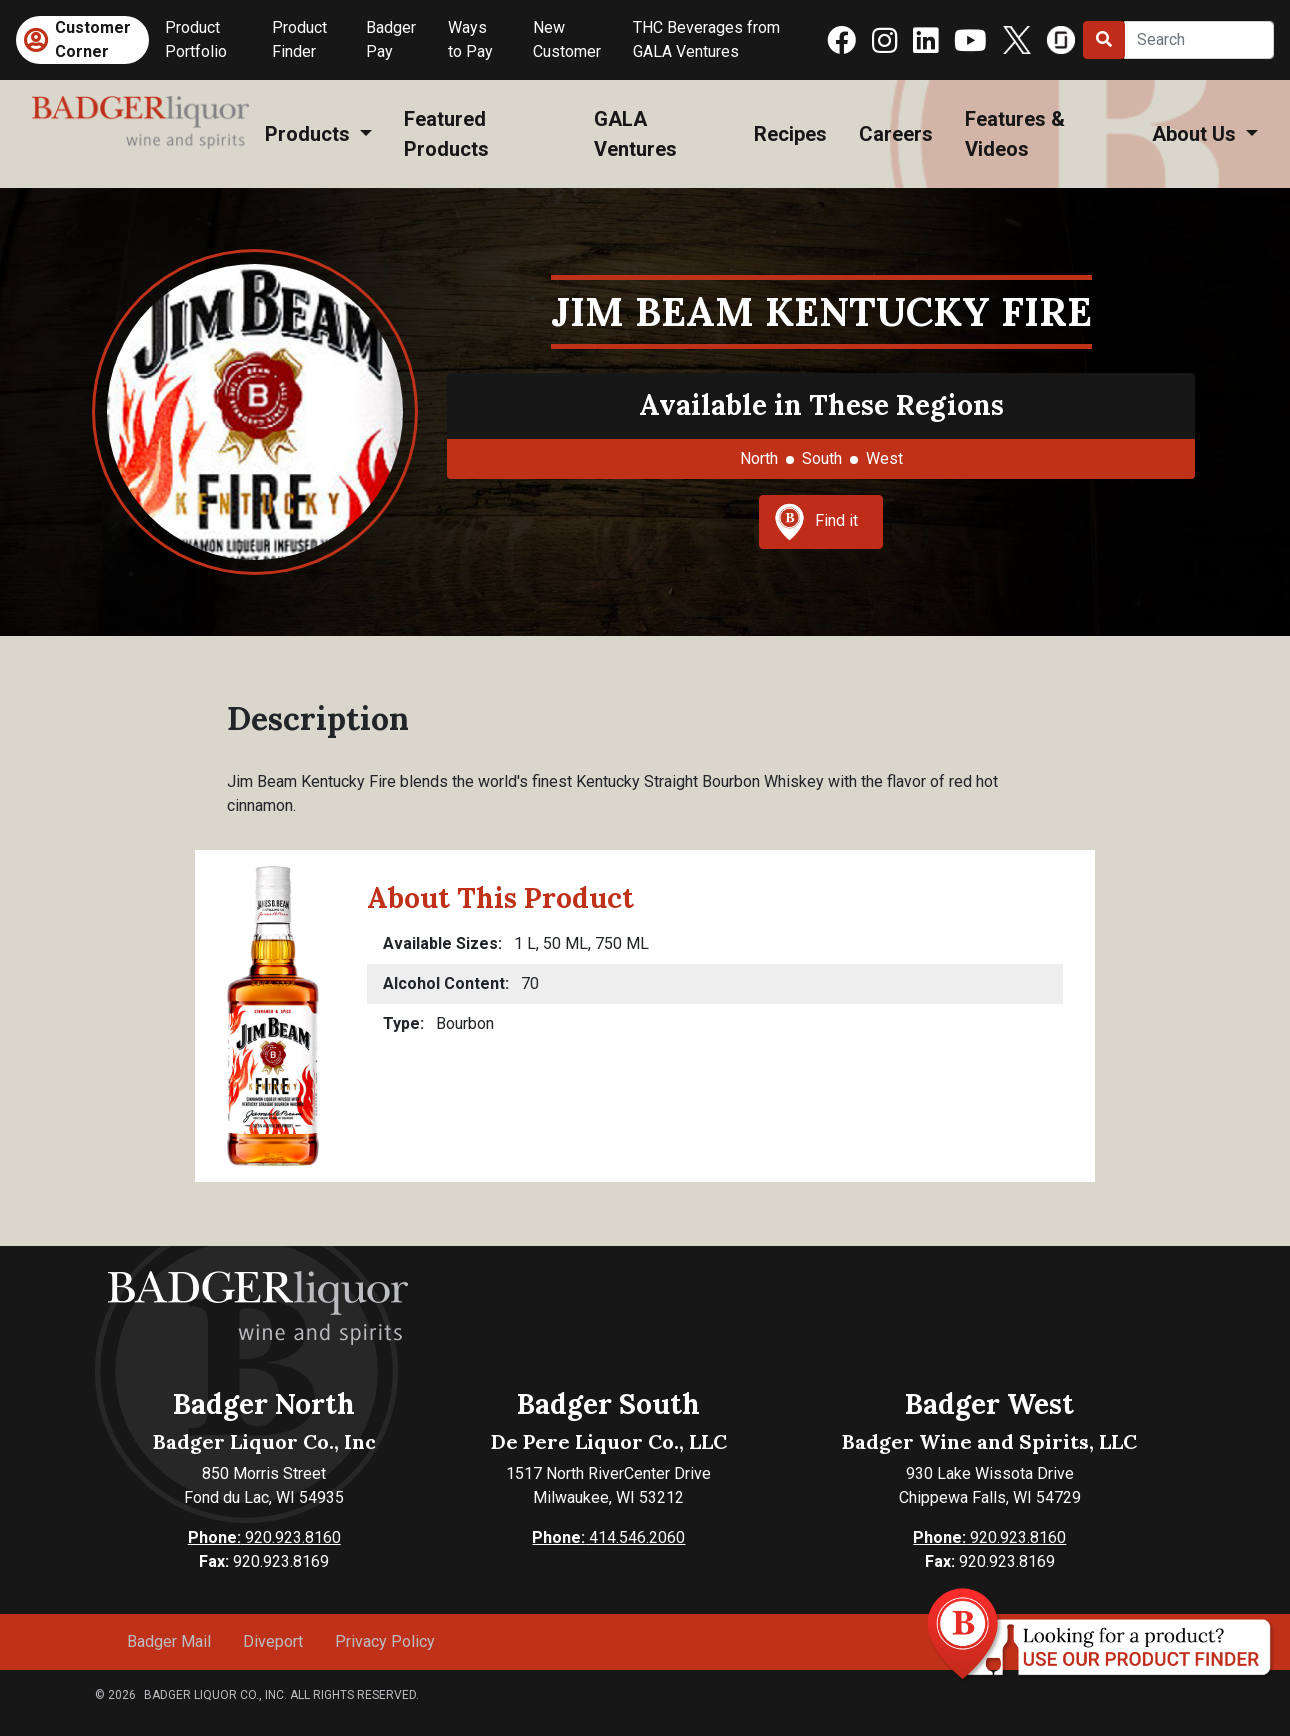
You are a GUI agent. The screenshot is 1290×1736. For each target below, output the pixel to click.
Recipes (790, 134)
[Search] (1199, 40)
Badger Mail (169, 1641)
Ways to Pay (470, 39)
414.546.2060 (608, 1537)
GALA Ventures (635, 134)
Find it (816, 522)
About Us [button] (1196, 134)
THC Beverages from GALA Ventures (706, 39)
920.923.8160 (264, 1537)
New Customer (567, 39)
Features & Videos (1015, 134)
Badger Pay (391, 39)
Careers (896, 134)
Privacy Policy (385, 1641)
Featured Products (446, 134)
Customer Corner (93, 39)
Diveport (273, 1641)
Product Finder (299, 39)
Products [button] (310, 134)
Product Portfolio (196, 39)
